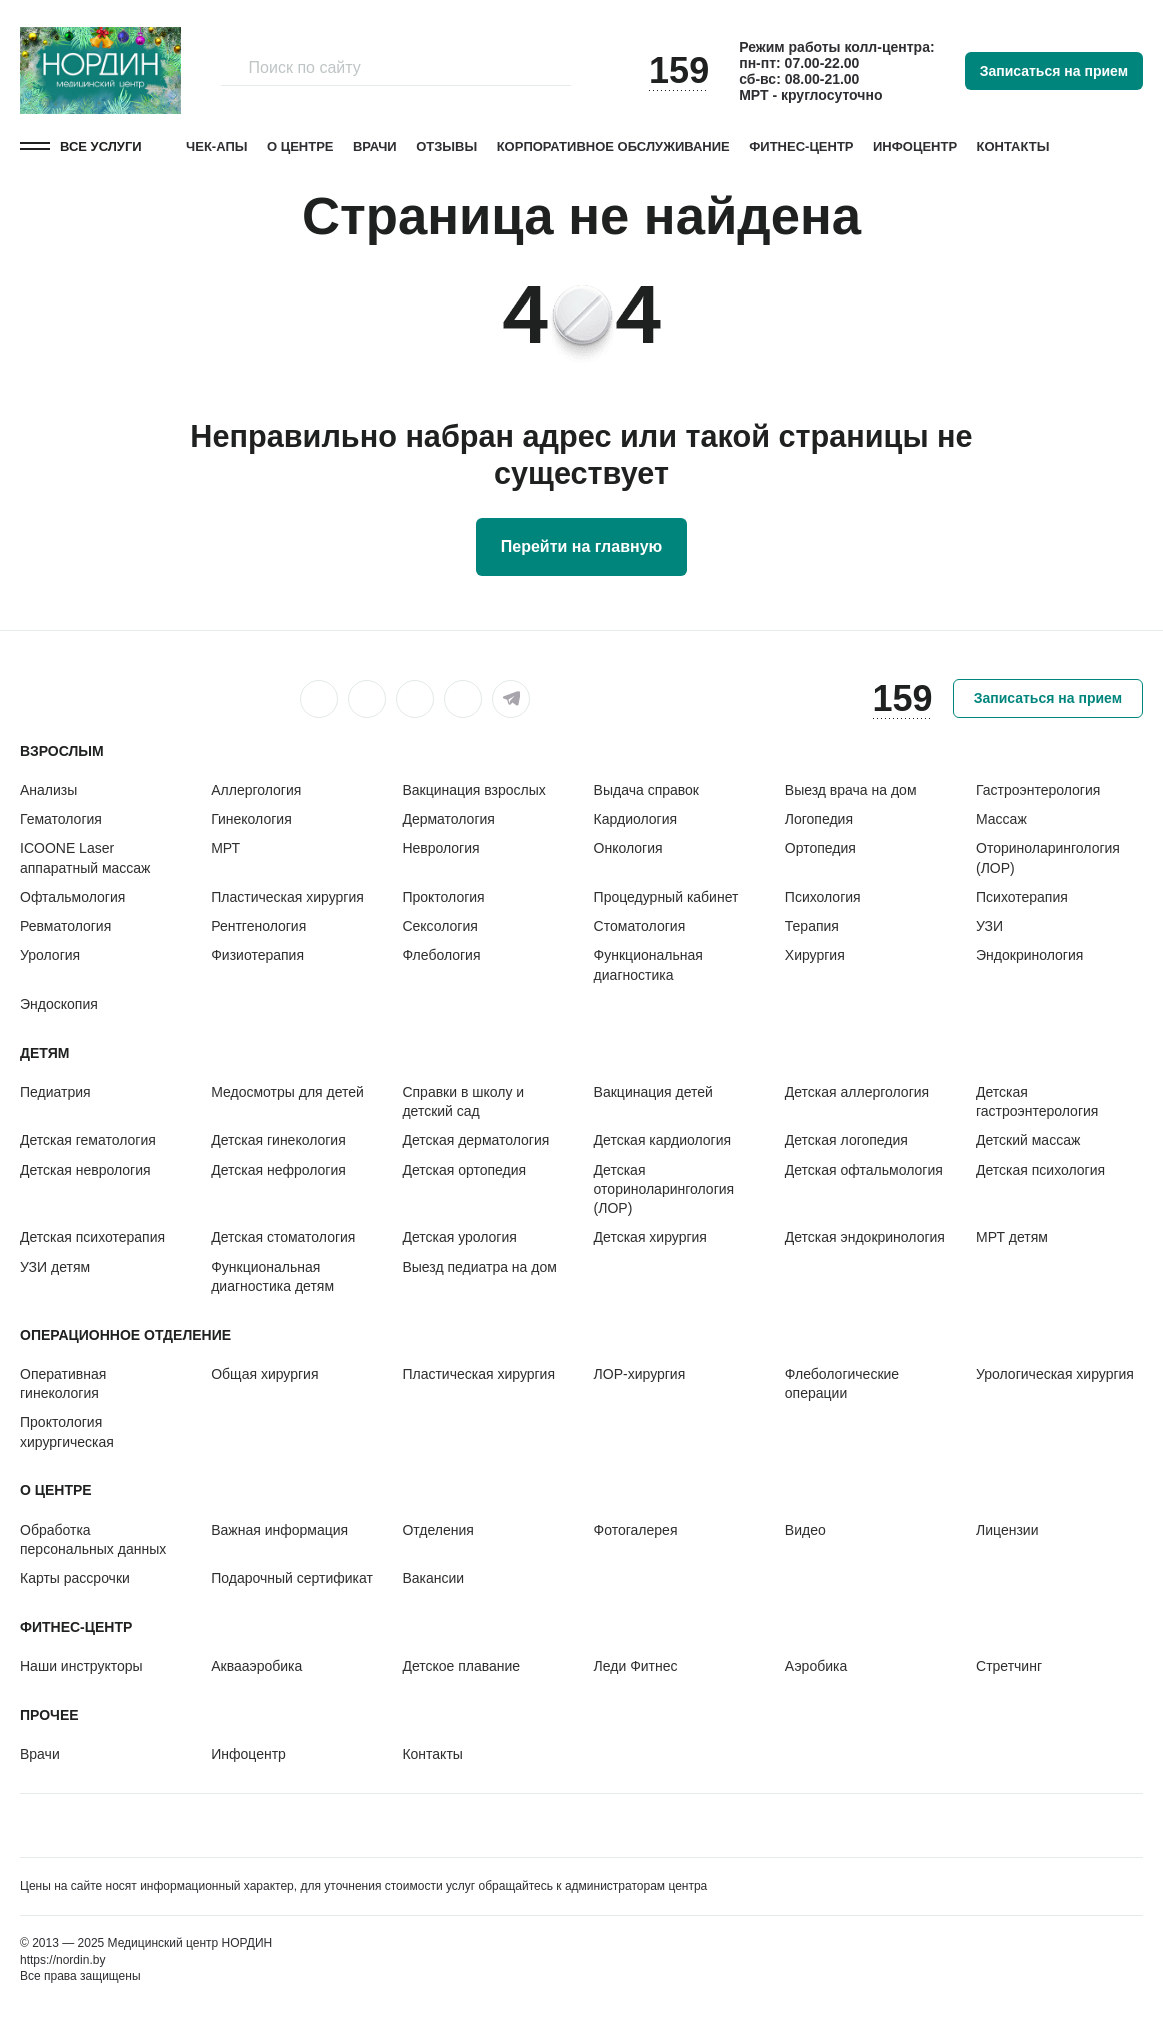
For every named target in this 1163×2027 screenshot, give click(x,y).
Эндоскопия (59, 1004)
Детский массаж (1028, 1140)
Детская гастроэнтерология (1037, 1101)
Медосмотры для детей (287, 1092)
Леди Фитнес (636, 1666)
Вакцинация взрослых (473, 790)
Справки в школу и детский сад (463, 1101)
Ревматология (65, 926)
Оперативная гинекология (63, 1383)
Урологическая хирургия (1055, 1374)
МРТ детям (1012, 1237)
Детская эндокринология (865, 1237)
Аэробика (816, 1666)
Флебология (441, 955)
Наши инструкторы (81, 1666)
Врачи (375, 146)
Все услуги (101, 146)
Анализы (48, 790)
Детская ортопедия (464, 1170)
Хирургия (815, 955)
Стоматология (640, 926)
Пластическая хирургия (287, 897)
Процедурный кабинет (666, 897)
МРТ (225, 848)
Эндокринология (1029, 955)
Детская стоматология (283, 1237)
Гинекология (251, 819)
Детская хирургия (650, 1237)
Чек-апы (216, 146)
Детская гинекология (278, 1140)
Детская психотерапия (92, 1237)
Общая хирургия (264, 1374)
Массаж (1001, 819)
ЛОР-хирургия (640, 1374)
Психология (823, 897)
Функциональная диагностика (648, 964)
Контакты (1013, 146)
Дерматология (448, 819)
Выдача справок (646, 790)
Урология (50, 955)
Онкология (628, 848)
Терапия (812, 926)
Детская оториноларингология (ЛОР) (664, 1189)
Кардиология (636, 819)
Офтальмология (72, 897)
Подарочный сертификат (292, 1578)
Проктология (443, 897)
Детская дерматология (475, 1140)
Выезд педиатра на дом (479, 1267)
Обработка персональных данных (93, 1539)
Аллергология (256, 790)
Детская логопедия (846, 1140)
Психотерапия (1022, 897)
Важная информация (279, 1530)
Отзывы (446, 146)
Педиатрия (55, 1092)
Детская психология (1040, 1170)
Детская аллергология (857, 1092)
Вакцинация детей (653, 1092)
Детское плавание (461, 1666)
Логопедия (819, 819)
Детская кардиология (663, 1140)
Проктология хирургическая (67, 1431)
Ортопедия (820, 848)
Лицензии (1007, 1530)
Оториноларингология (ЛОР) (1048, 857)
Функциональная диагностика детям (272, 1276)
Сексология (439, 926)
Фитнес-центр (801, 146)
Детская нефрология (278, 1170)
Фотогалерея (636, 1530)
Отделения (437, 1530)
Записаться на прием (1054, 71)
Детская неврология (85, 1170)
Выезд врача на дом (851, 790)
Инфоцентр (915, 146)
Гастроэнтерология (1038, 790)
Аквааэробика (256, 1666)
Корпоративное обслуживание (613, 146)
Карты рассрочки (75, 1578)
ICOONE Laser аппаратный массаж (85, 857)
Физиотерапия (257, 955)
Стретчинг (1009, 1666)
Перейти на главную (581, 546)
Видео (805, 1530)
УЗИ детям (55, 1267)
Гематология (61, 819)
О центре (300, 146)
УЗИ (989, 926)
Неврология (440, 848)
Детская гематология (88, 1140)
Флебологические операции (842, 1383)
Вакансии (433, 1578)
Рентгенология (258, 926)
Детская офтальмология (864, 1170)
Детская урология (459, 1237)
